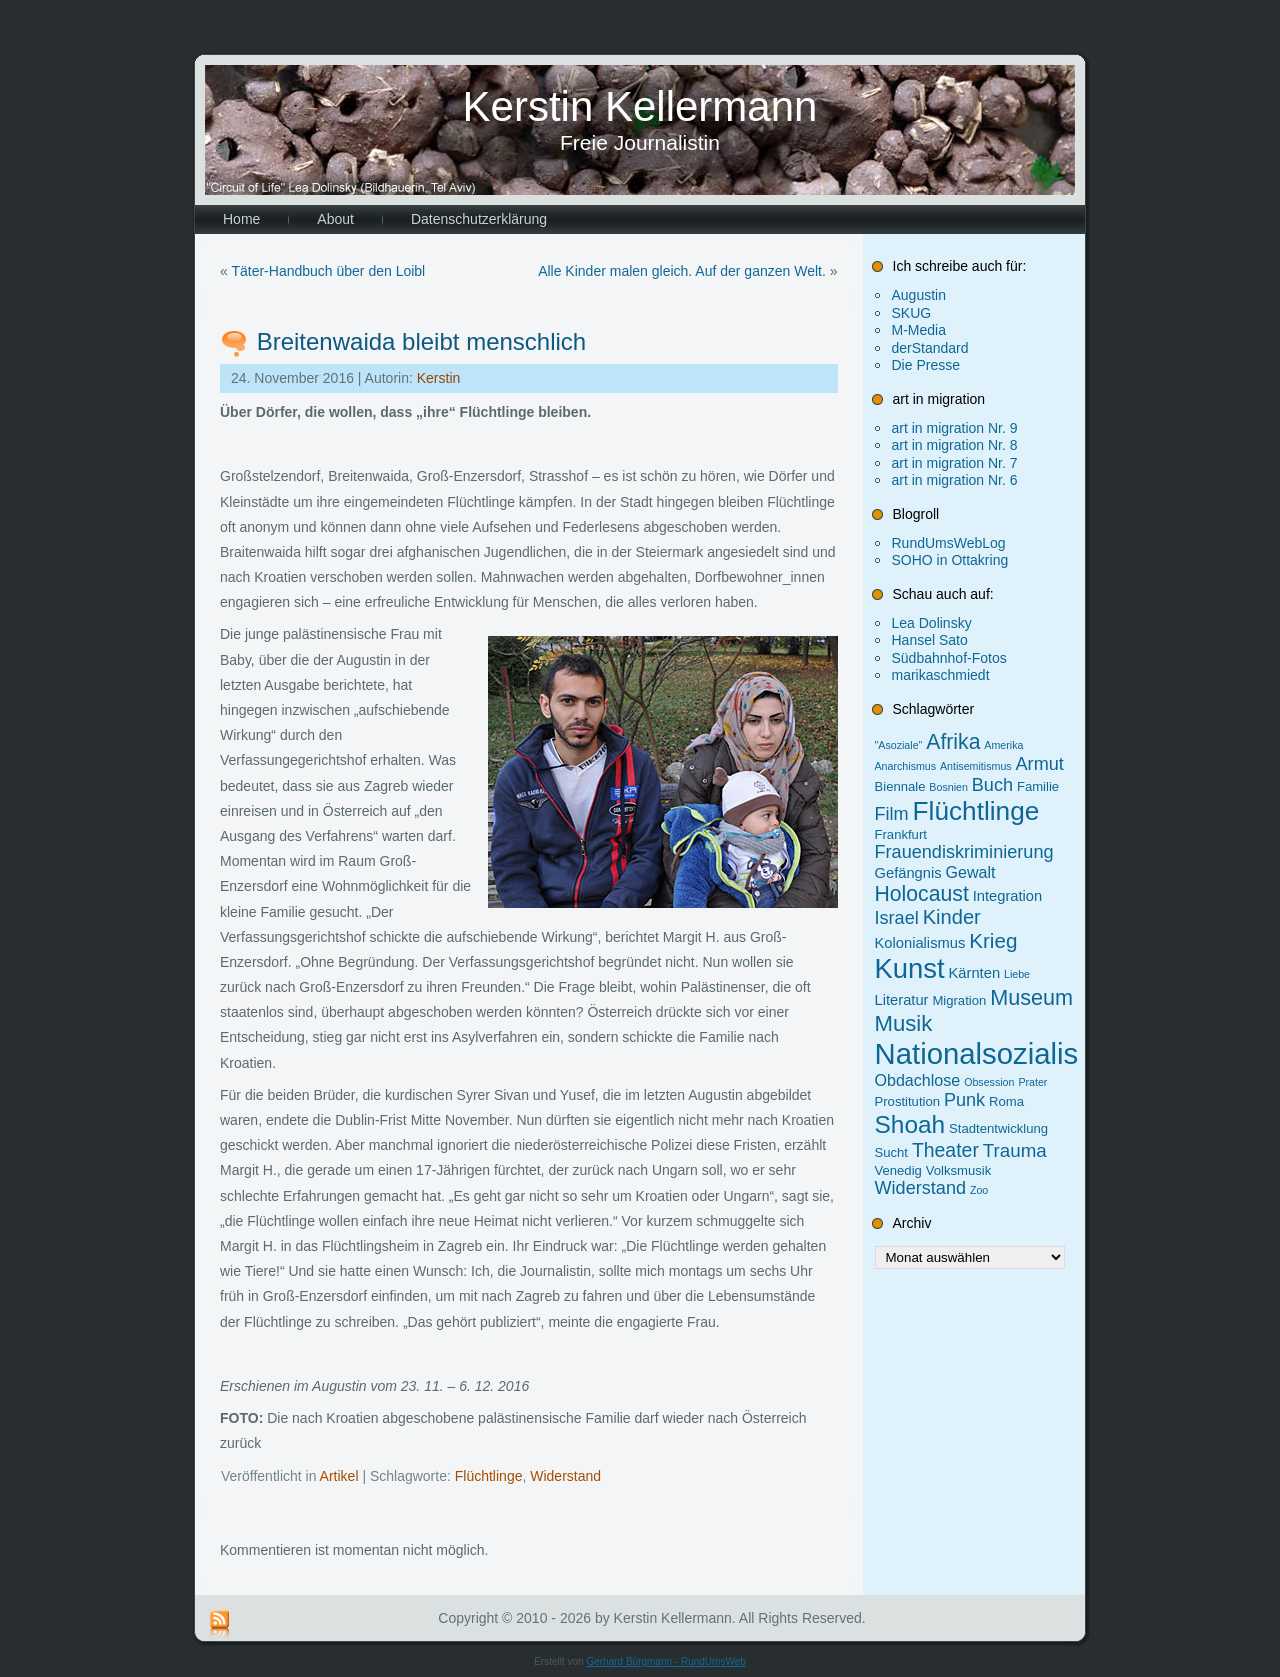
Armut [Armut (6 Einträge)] (1040, 764)
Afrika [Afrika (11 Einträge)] (953, 741)
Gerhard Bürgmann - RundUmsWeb (665, 1661)
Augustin (919, 295)
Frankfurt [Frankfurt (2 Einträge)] (901, 834)
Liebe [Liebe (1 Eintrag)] (1017, 974)
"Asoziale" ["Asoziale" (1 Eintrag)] (899, 745)
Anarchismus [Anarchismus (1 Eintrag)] (906, 766)
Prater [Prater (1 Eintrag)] (1032, 1082)
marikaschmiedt (941, 675)
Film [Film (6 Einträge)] (892, 814)
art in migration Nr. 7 (955, 463)
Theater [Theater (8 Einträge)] (945, 1150)
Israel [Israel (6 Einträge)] (897, 918)
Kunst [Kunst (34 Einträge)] (910, 968)
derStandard (930, 348)
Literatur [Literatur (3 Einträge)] (902, 1000)
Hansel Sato (930, 640)
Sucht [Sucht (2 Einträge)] (891, 1152)
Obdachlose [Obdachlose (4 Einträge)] (918, 1080)
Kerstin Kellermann (640, 106)
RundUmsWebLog (949, 543)
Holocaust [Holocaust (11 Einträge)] (922, 893)
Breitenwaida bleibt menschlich (422, 341)
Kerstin (439, 378)
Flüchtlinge (489, 1476)
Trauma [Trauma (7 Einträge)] (1015, 1150)
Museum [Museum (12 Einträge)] (1031, 997)
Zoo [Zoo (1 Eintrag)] (979, 1190)
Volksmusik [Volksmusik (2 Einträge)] (959, 1170)
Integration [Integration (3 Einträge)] (1008, 896)
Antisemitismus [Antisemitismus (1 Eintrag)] (976, 766)
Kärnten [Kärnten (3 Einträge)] (975, 973)
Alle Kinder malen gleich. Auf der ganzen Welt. (682, 271)
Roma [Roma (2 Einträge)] (1006, 1101)
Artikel (339, 1476)
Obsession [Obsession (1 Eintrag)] (989, 1082)
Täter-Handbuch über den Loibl (328, 271)
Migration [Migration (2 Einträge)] (959, 1000)
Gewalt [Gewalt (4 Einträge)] (971, 872)
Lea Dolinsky (932, 623)
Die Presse (926, 365)
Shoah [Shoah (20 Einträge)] (910, 1124)
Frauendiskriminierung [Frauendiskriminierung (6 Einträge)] (964, 852)
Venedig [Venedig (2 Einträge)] (898, 1170)
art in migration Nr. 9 (955, 428)
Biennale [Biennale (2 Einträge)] (900, 786)
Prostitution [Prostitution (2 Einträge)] (908, 1101)
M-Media (919, 330)
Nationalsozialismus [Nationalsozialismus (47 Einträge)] (1004, 1053)
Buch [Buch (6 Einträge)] (992, 785)
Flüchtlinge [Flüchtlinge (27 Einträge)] (976, 811)
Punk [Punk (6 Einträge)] (964, 1100)
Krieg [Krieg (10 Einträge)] (993, 940)
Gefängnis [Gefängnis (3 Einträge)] (908, 873)
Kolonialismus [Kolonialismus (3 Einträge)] (920, 943)
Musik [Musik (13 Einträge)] (904, 1023)
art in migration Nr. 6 (955, 480)
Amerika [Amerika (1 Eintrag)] (1003, 745)
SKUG (912, 313)
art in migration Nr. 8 (955, 445)
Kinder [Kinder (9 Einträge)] (952, 917)
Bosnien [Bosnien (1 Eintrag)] (948, 787)
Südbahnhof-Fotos (949, 658)
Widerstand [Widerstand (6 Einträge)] (921, 1188)
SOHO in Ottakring (950, 560)
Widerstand (565, 1476)
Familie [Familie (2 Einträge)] (1038, 786)
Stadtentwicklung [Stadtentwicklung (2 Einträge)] (998, 1128)
